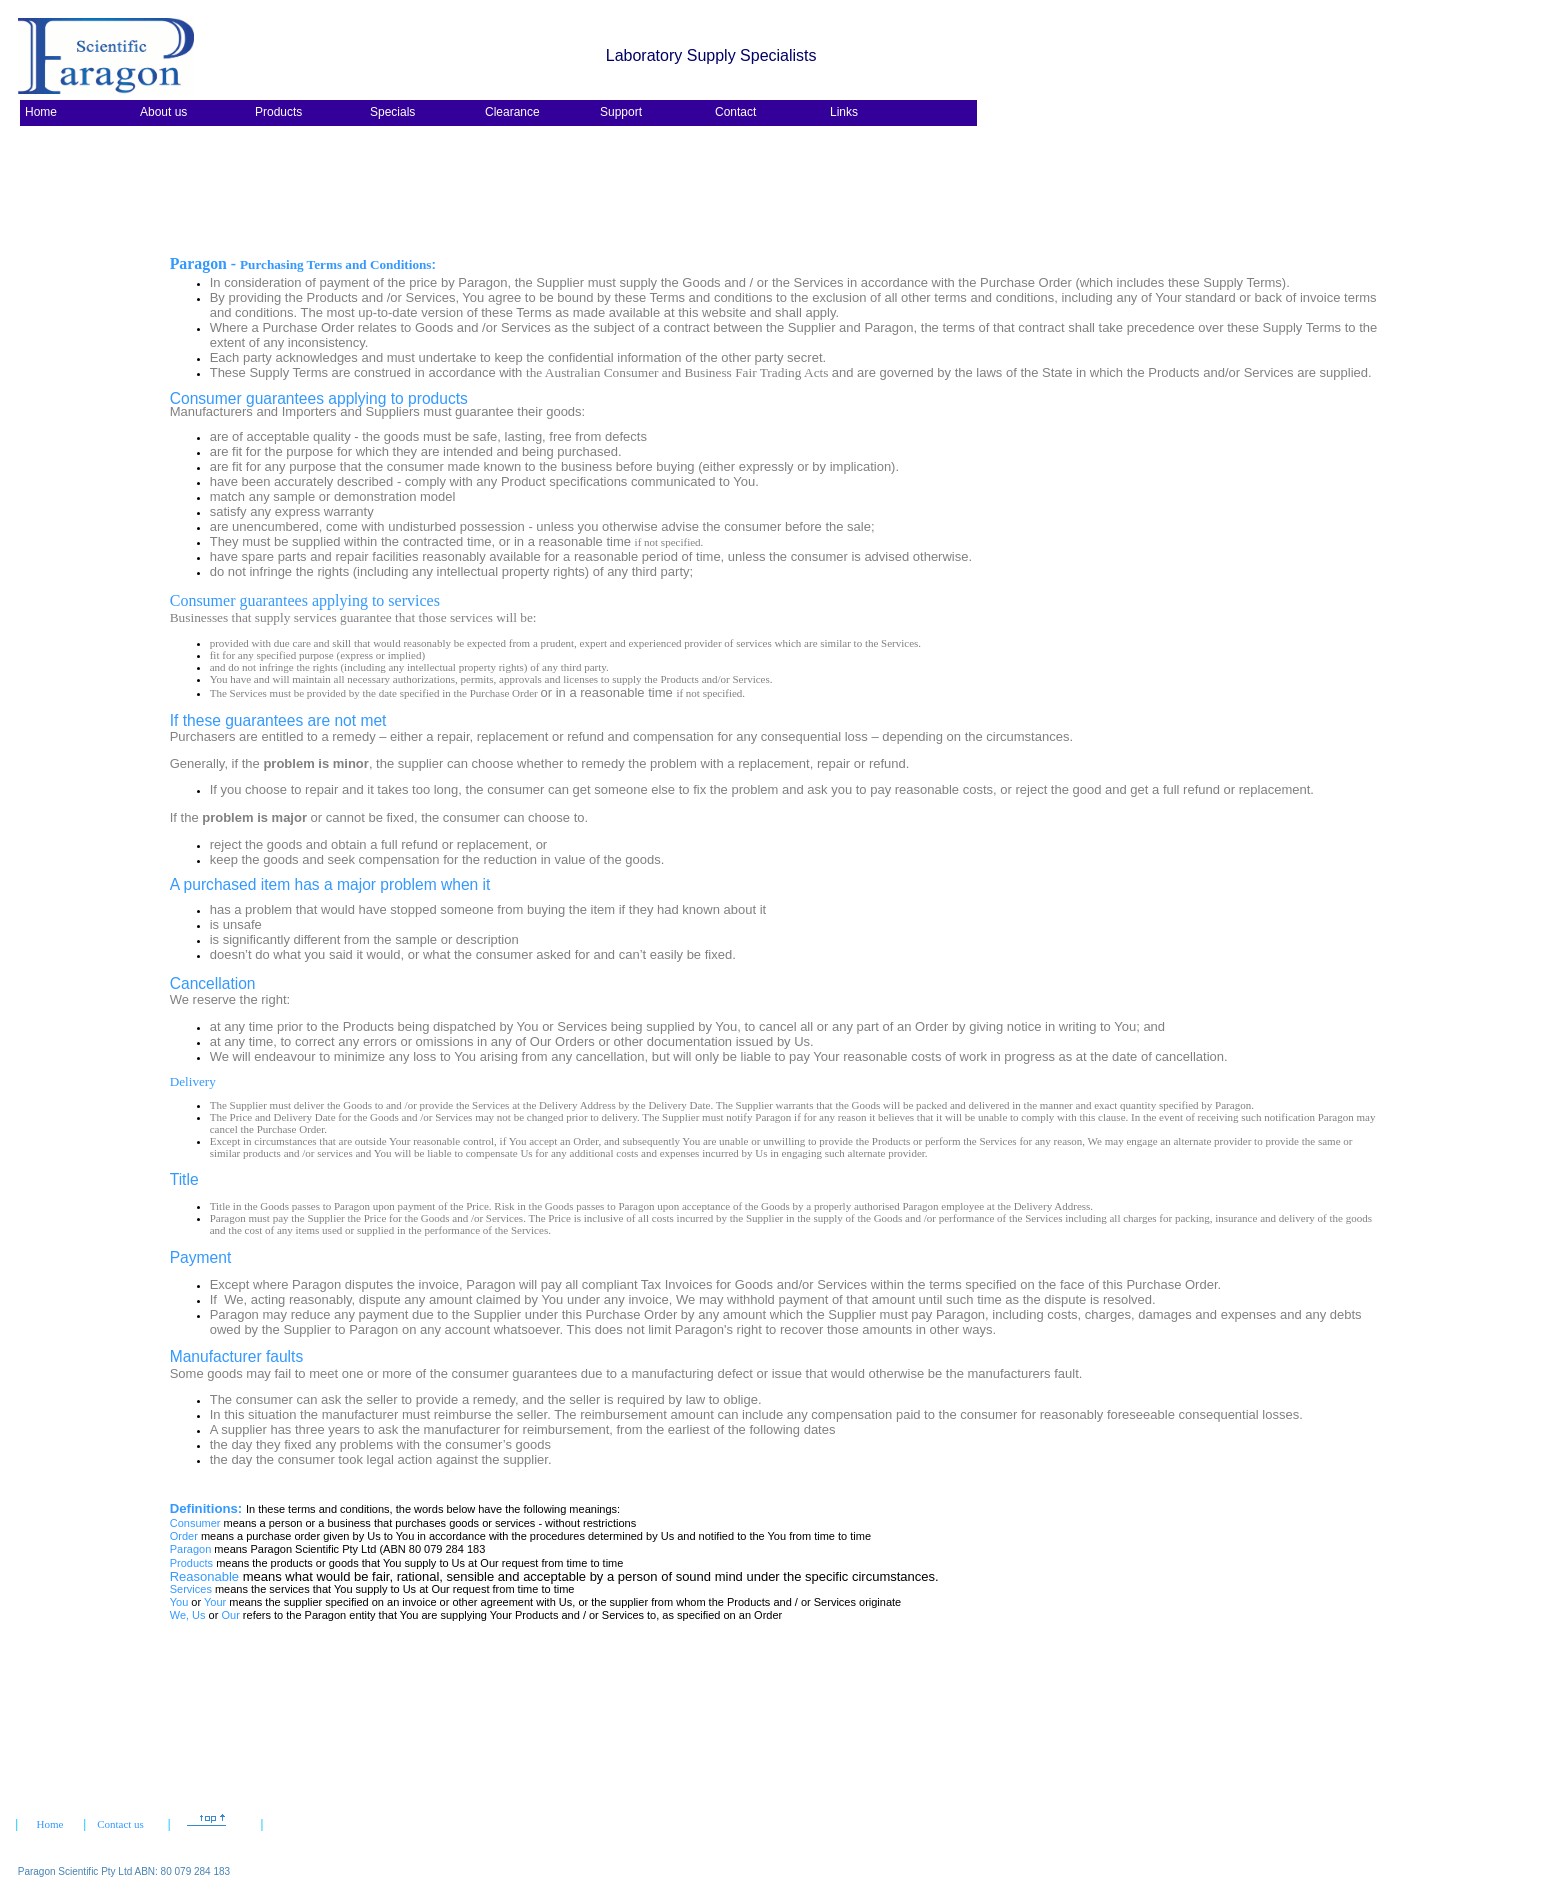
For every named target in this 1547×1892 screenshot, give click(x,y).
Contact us (120, 1824)
